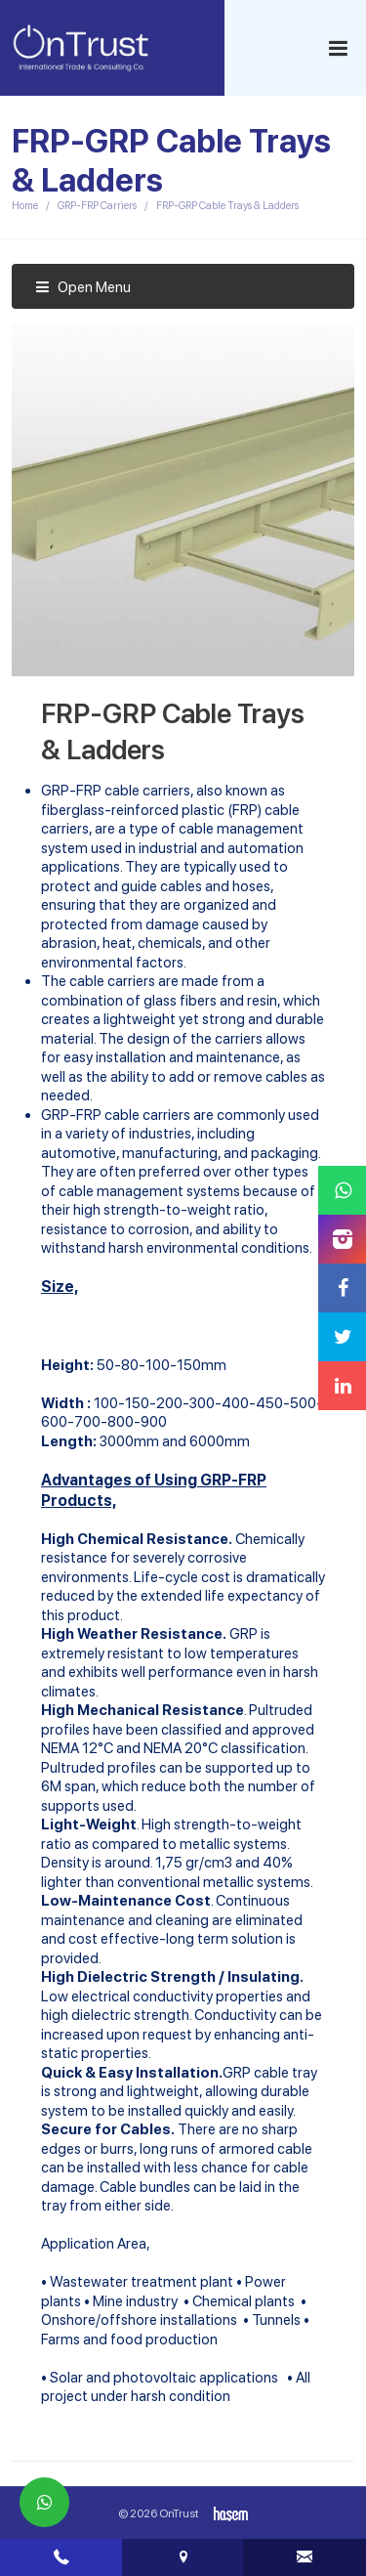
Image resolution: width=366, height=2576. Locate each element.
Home (25, 205)
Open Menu (83, 287)
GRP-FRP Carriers (97, 205)
